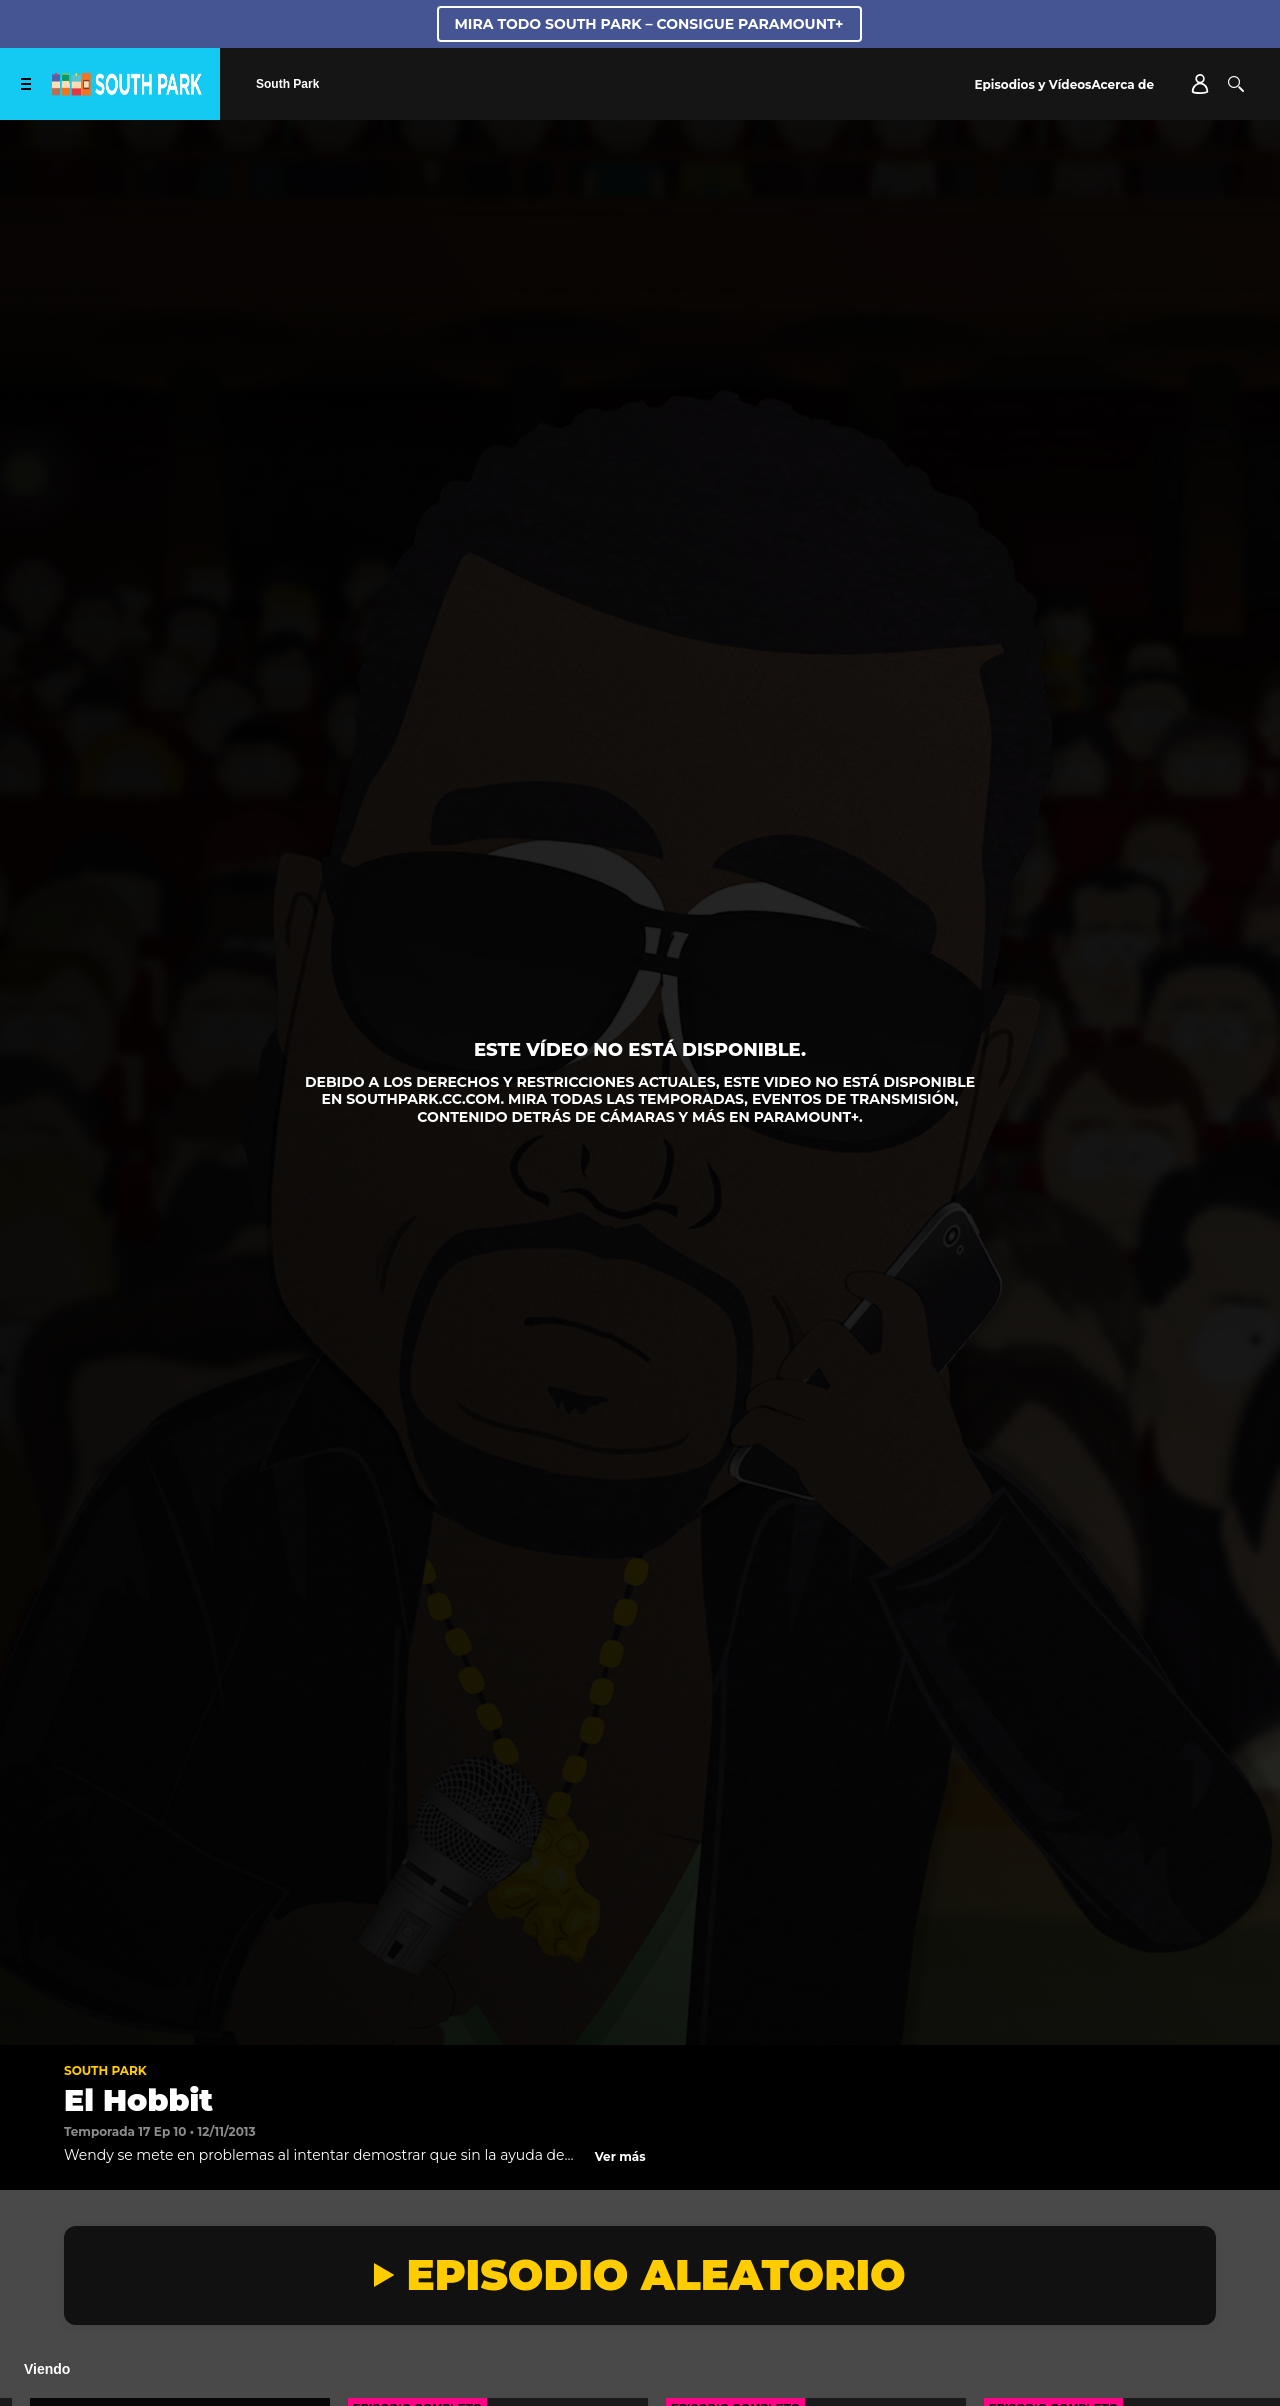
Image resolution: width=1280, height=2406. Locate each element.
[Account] (1200, 84)
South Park (105, 2070)
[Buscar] (1236, 84)
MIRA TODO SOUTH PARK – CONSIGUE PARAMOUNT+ (649, 24)
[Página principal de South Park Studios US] (127, 90)
